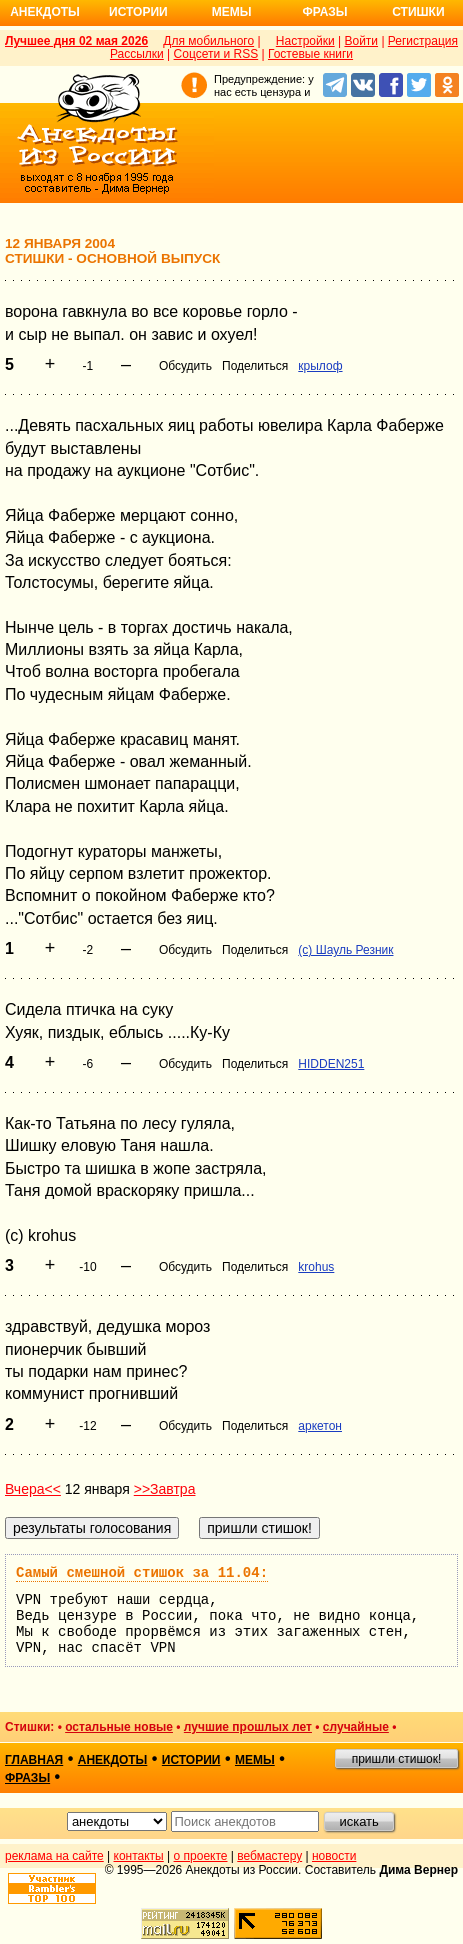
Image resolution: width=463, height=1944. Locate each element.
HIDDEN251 (331, 1064)
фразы (27, 1778)
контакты (139, 1856)
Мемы (232, 12)
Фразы (324, 12)
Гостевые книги (310, 54)
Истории (138, 12)
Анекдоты (45, 12)
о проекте (201, 1856)
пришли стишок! (397, 1759)
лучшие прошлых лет (248, 1727)
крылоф (320, 366)
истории (191, 1760)
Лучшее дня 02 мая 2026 (76, 41)
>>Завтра (165, 1489)
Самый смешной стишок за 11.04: (142, 1573)
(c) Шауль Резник (345, 950)
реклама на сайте (54, 1856)
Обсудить (185, 366)
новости (334, 1856)
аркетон (320, 1426)
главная (34, 1760)
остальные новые (119, 1727)
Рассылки (137, 54)
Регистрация (423, 41)
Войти (361, 41)
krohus (316, 1267)
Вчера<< (33, 1489)
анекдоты (113, 1760)
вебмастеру (269, 1856)
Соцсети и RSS (216, 54)
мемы (255, 1760)
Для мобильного (208, 41)
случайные (356, 1727)
